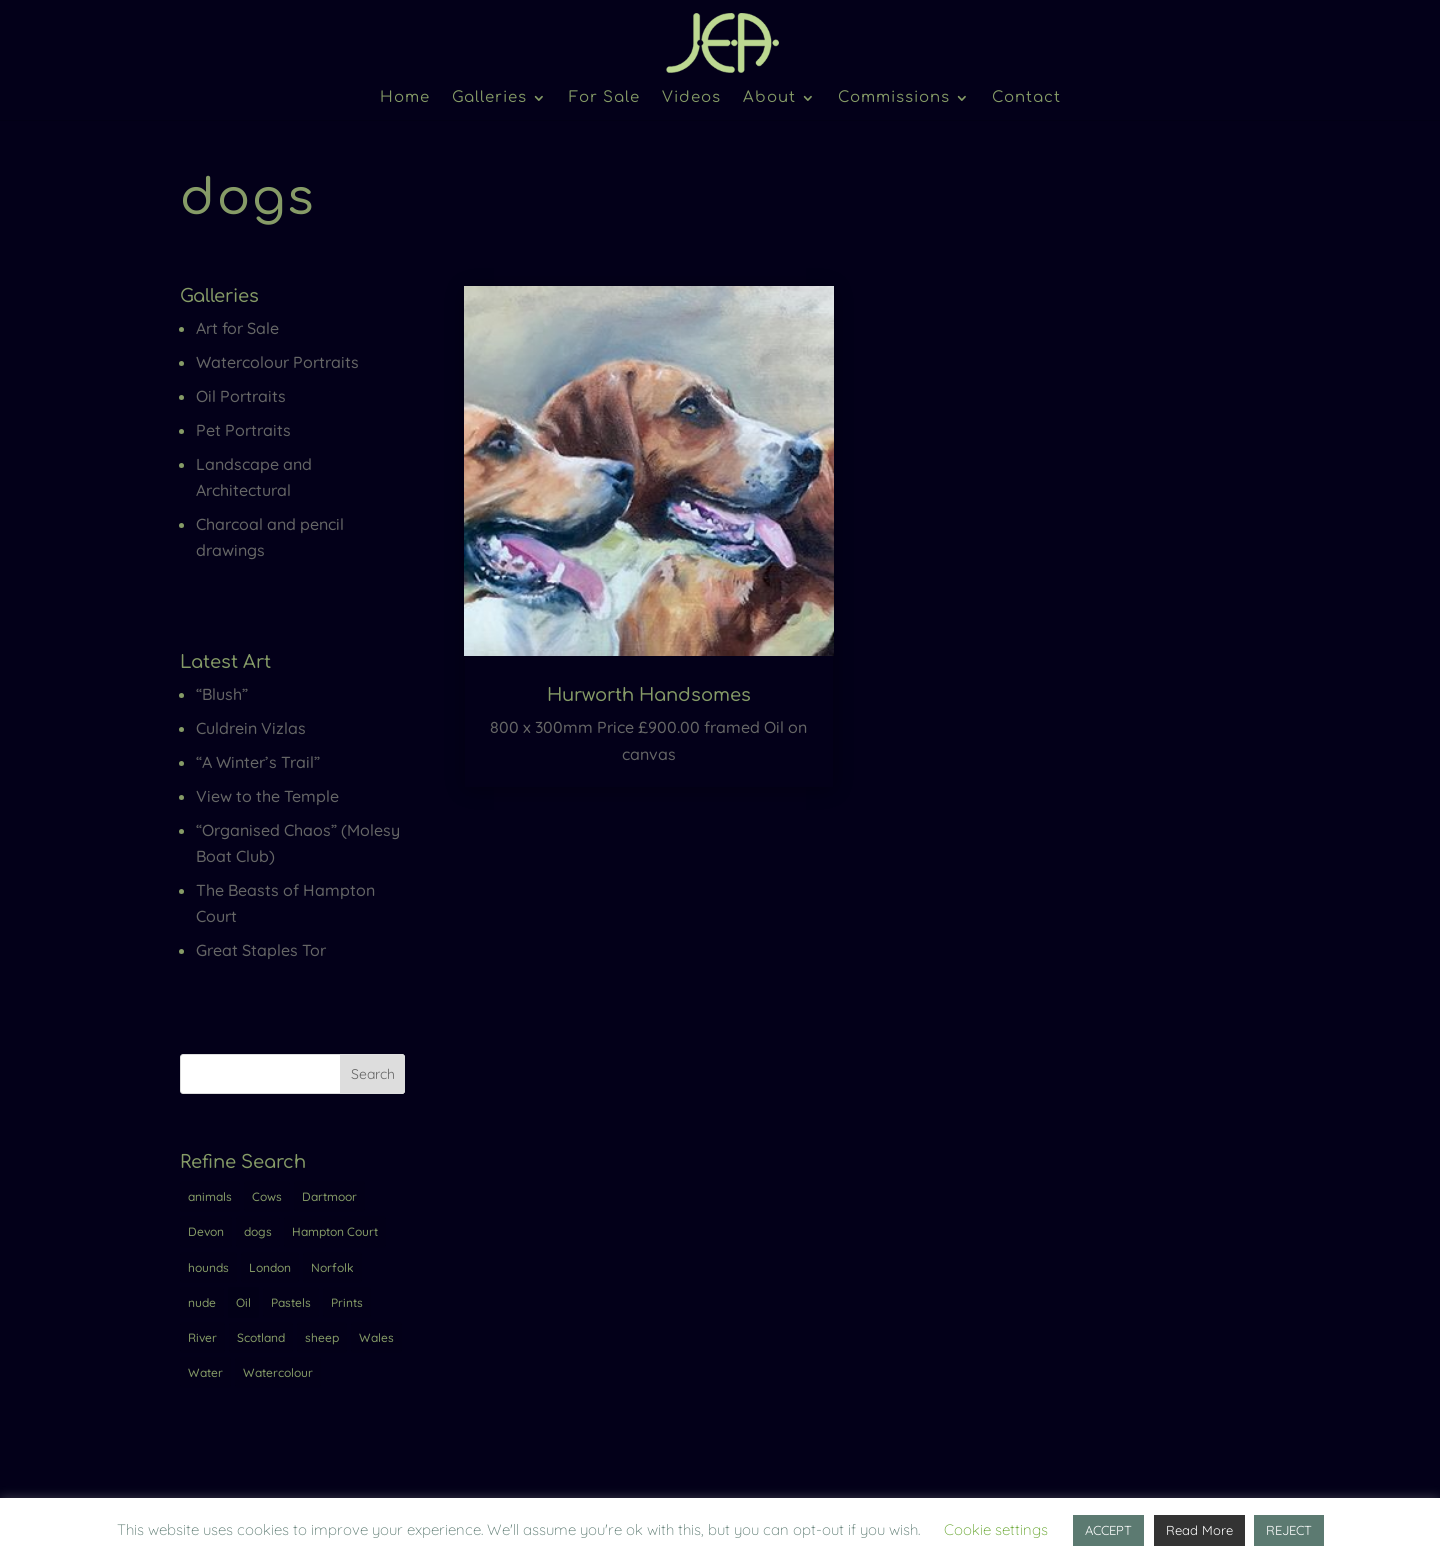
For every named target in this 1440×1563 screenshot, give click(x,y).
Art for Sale (237, 328)
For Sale (604, 98)
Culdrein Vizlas (251, 728)
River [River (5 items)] (202, 1337)
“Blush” (222, 694)
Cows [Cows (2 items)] (267, 1196)
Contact (1026, 98)
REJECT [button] (1289, 1530)
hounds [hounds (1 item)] (208, 1267)
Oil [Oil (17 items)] (243, 1302)
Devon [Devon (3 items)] (206, 1231)
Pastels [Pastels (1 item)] (291, 1302)
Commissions (894, 98)
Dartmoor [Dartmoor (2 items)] (329, 1196)
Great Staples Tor (261, 950)
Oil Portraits (241, 396)
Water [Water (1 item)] (205, 1372)
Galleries (489, 98)
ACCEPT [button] (1108, 1530)
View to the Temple (267, 796)
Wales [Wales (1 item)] (376, 1337)
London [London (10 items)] (270, 1267)
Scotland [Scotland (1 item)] (261, 1337)
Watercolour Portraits (277, 362)
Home (405, 98)
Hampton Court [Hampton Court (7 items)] (335, 1231)
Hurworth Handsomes (649, 695)
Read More (1199, 1530)
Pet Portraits (243, 430)
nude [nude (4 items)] (202, 1302)
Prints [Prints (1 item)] (347, 1302)
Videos (691, 98)
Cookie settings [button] (996, 1529)
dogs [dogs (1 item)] (258, 1231)
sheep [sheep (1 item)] (322, 1337)
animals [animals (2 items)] (210, 1196)
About (769, 98)
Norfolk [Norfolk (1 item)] (332, 1267)
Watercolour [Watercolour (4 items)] (278, 1372)
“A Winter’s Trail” (258, 762)
